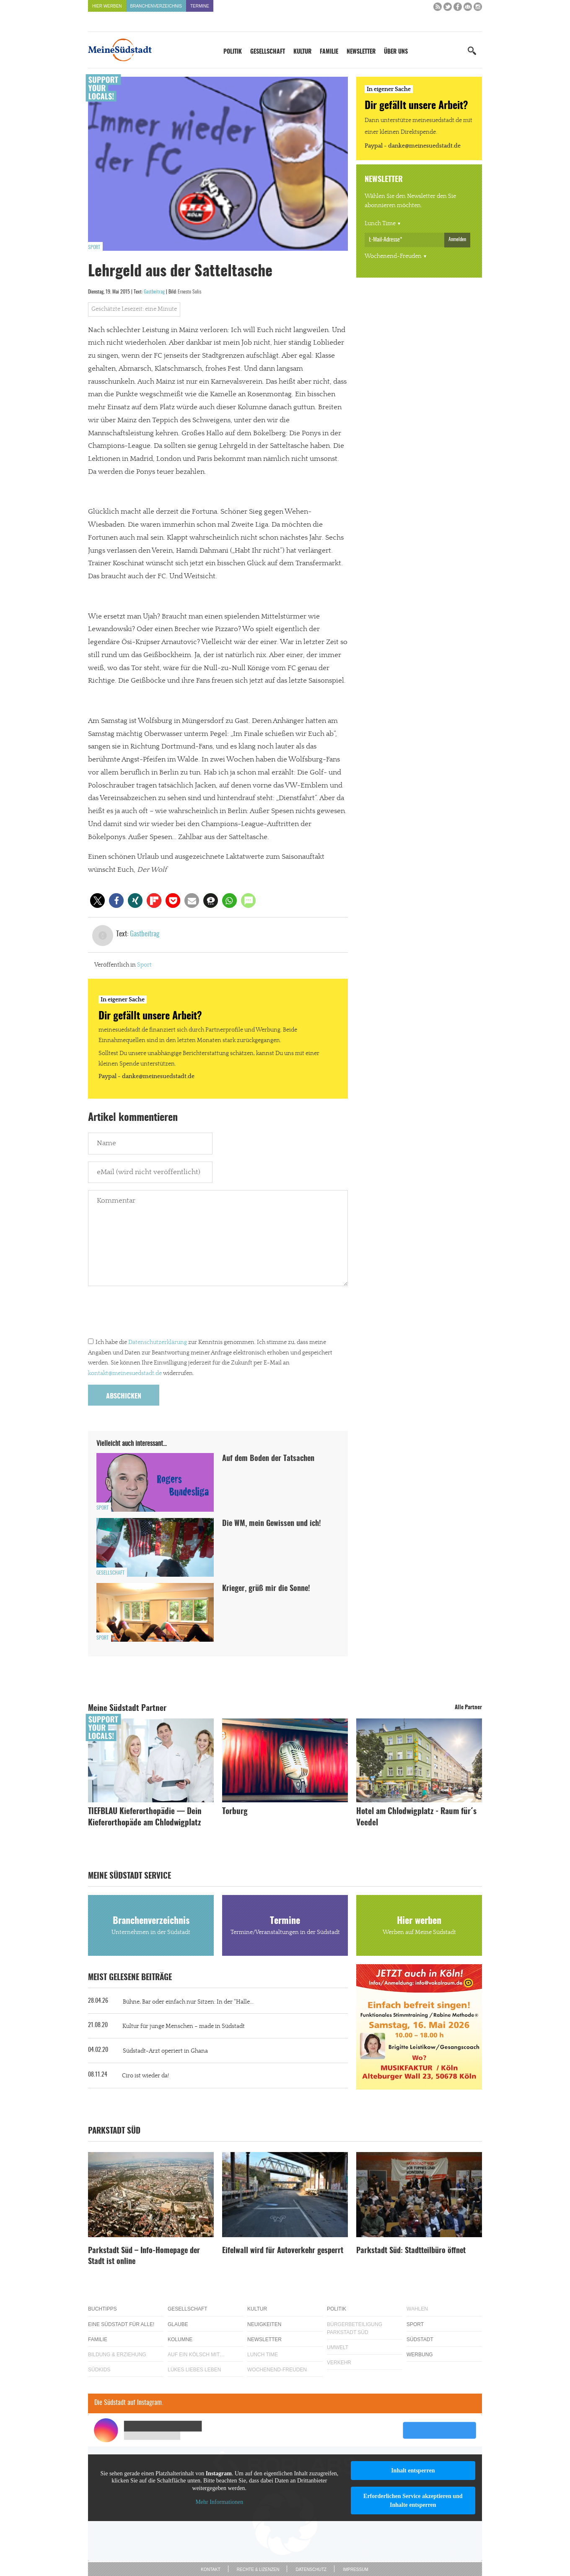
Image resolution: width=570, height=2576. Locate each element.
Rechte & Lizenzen (258, 2569)
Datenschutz (310, 2569)
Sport (94, 247)
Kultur (302, 52)
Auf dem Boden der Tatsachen (268, 1459)
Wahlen (417, 2309)
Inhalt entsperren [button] (413, 2470)
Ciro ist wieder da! (145, 2075)
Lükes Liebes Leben (194, 2370)
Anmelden (457, 239)
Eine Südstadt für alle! (121, 2324)
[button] (97, 900)
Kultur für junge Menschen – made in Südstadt (183, 2026)
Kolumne (180, 2339)
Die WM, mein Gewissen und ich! (271, 1524)
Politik (232, 52)
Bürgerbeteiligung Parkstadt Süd (354, 2328)
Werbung (420, 2355)
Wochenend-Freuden (393, 256)
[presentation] (151, 1313)
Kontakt (210, 2569)
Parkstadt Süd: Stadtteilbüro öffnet (411, 2251)
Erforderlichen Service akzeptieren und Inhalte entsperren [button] (413, 2500)
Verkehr (339, 2362)
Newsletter (361, 52)
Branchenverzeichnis (156, 6)
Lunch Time (380, 223)
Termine (199, 6)
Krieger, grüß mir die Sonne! (266, 1589)
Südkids (99, 2370)
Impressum (355, 2569)
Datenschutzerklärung (157, 1342)
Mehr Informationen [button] (219, 2502)
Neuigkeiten (264, 2324)
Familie (329, 52)
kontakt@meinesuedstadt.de (125, 1373)
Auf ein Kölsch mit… (196, 2355)
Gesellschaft (267, 52)
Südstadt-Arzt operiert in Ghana (165, 2051)
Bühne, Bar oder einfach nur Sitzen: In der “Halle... (188, 2002)
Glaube (178, 2324)
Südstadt (420, 2339)
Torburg (235, 1812)
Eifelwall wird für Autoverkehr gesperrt (282, 2251)
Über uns (396, 52)
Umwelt (337, 2347)
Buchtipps (102, 2309)
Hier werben (107, 6)
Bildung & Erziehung (117, 2355)
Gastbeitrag (154, 291)
